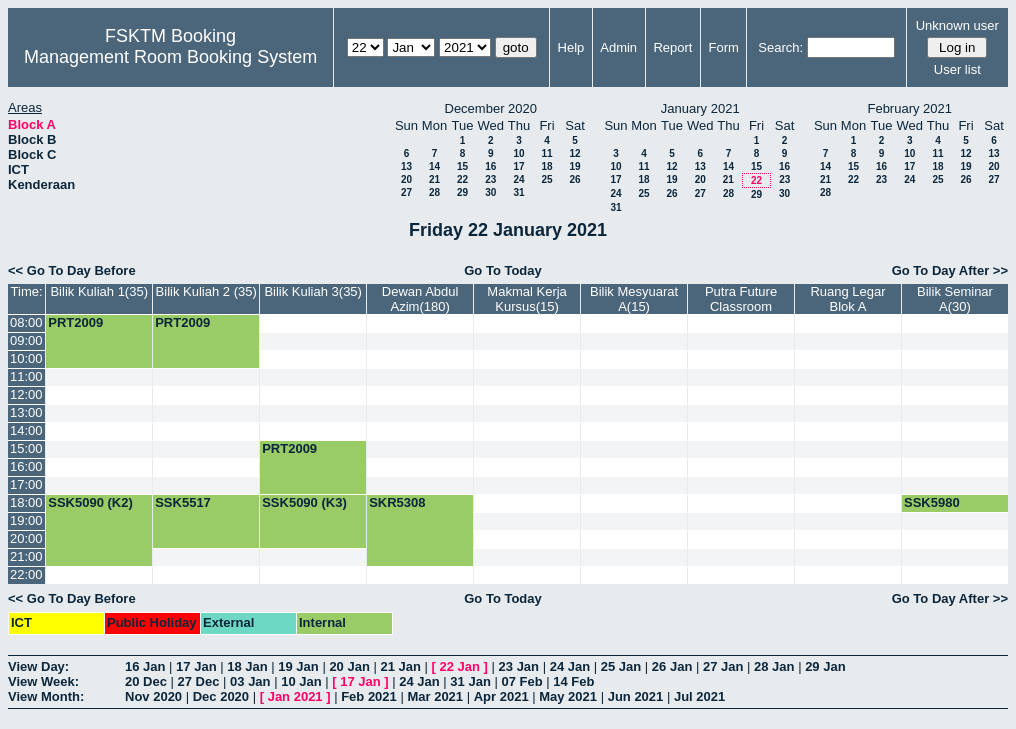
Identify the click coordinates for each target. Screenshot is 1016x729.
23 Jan (519, 666)
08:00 (26, 322)
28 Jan (774, 666)
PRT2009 (75, 322)
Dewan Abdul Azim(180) (420, 299)
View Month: (46, 696)
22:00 (26, 574)
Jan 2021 (295, 696)
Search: (780, 47)
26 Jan (672, 666)
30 (490, 192)
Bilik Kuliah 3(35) (313, 291)
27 (406, 192)
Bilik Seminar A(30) (955, 299)
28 (434, 192)
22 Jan (460, 666)
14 (434, 166)
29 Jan (825, 666)
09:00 (26, 340)
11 (546, 153)
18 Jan (247, 666)
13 (406, 166)
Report (672, 47)
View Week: (43, 681)
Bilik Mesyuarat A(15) (634, 299)
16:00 (26, 466)
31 (518, 192)
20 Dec (146, 681)
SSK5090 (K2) (90, 502)
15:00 (26, 448)
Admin (618, 47)
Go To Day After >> (950, 270)
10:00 (26, 358)
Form (724, 47)
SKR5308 (397, 502)
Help (571, 47)
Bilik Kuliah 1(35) (99, 291)
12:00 (26, 394)
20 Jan (349, 666)
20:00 (26, 538)
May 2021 (568, 696)
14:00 (26, 430)
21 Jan (400, 666)
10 (518, 153)
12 (574, 153)
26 (574, 179)
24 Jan (570, 666)
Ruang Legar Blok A (847, 299)
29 (462, 192)
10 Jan (301, 681)
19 (574, 166)
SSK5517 (183, 502)
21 (434, 179)
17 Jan (196, 666)
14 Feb (573, 681)
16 (490, 166)
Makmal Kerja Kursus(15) (526, 299)
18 (546, 166)
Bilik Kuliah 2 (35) (206, 291)
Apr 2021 (501, 696)
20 (406, 179)
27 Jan (723, 666)
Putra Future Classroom (741, 299)
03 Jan (250, 681)
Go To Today (503, 270)
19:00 (26, 520)
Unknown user (957, 25)
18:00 (26, 502)
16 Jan (145, 666)
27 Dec (199, 681)
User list (957, 69)
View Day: (38, 666)
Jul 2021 (699, 696)
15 (462, 166)
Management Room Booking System (170, 57)
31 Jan (470, 681)
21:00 (26, 556)
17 (518, 166)
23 (490, 179)
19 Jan (298, 666)
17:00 (26, 484)
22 (462, 179)
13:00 (26, 412)
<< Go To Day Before (72, 270)
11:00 (26, 376)
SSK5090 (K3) (304, 502)
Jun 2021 (636, 696)
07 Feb (521, 681)
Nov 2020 (153, 696)
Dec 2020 (221, 696)
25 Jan (621, 666)
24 (518, 179)
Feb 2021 (369, 696)
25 (546, 179)
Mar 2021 (435, 696)
